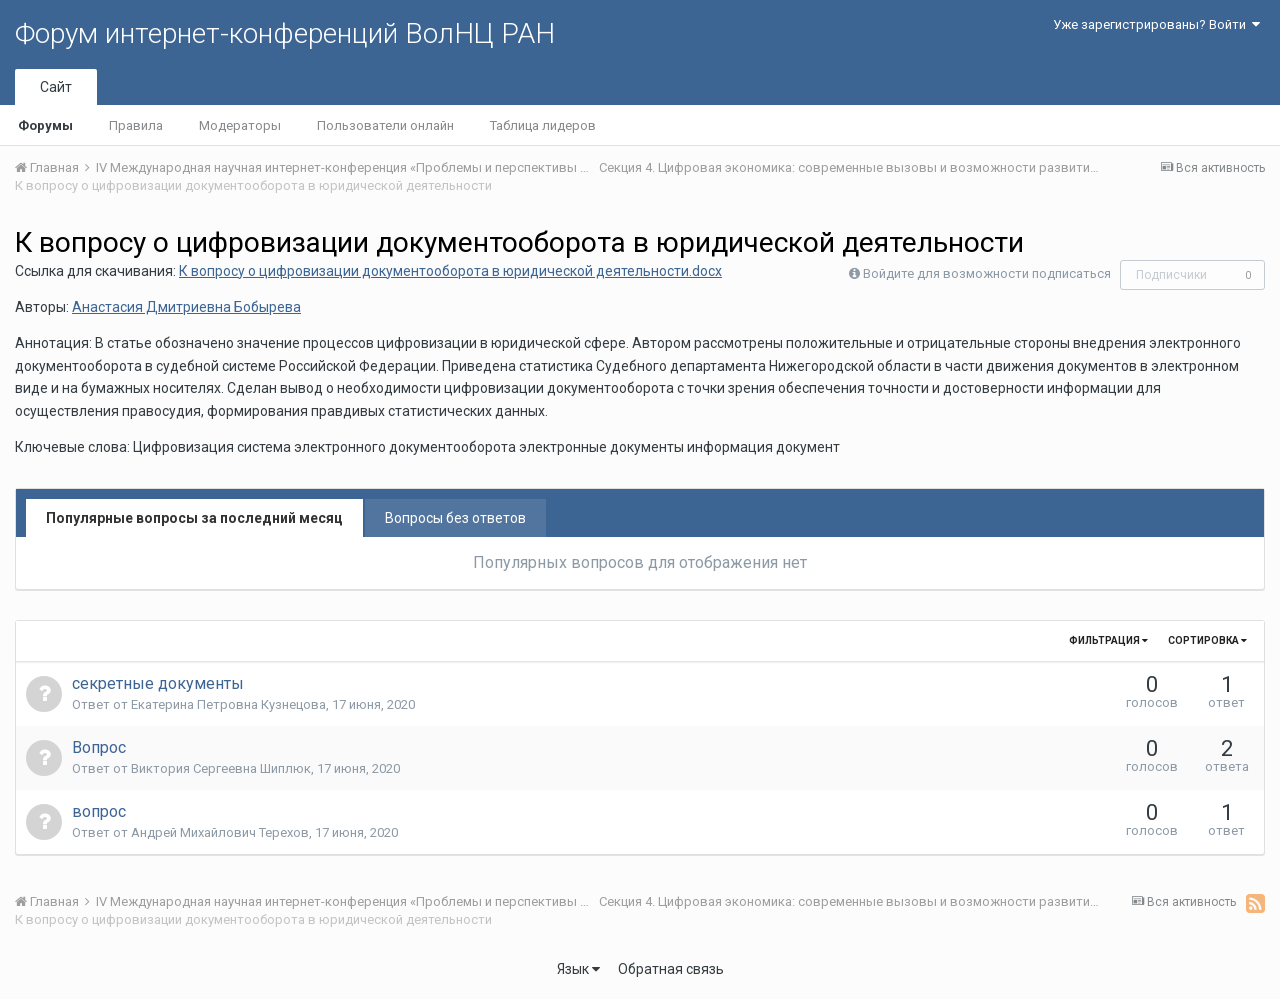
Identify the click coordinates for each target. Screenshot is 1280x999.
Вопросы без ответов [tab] (455, 518)
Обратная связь (671, 969)
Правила (136, 125)
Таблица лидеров (543, 125)
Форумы (45, 125)
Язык (578, 969)
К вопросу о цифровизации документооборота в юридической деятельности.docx (450, 271)
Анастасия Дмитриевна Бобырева (186, 307)
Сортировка (1207, 640)
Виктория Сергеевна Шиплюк (221, 768)
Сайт (56, 87)
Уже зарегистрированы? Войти (1156, 24)
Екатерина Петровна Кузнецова (228, 704)
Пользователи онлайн (385, 125)
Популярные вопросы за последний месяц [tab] (194, 518)
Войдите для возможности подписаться (987, 273)
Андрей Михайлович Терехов (220, 832)
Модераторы (240, 125)
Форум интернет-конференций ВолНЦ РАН (285, 33)
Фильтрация (1108, 640)
